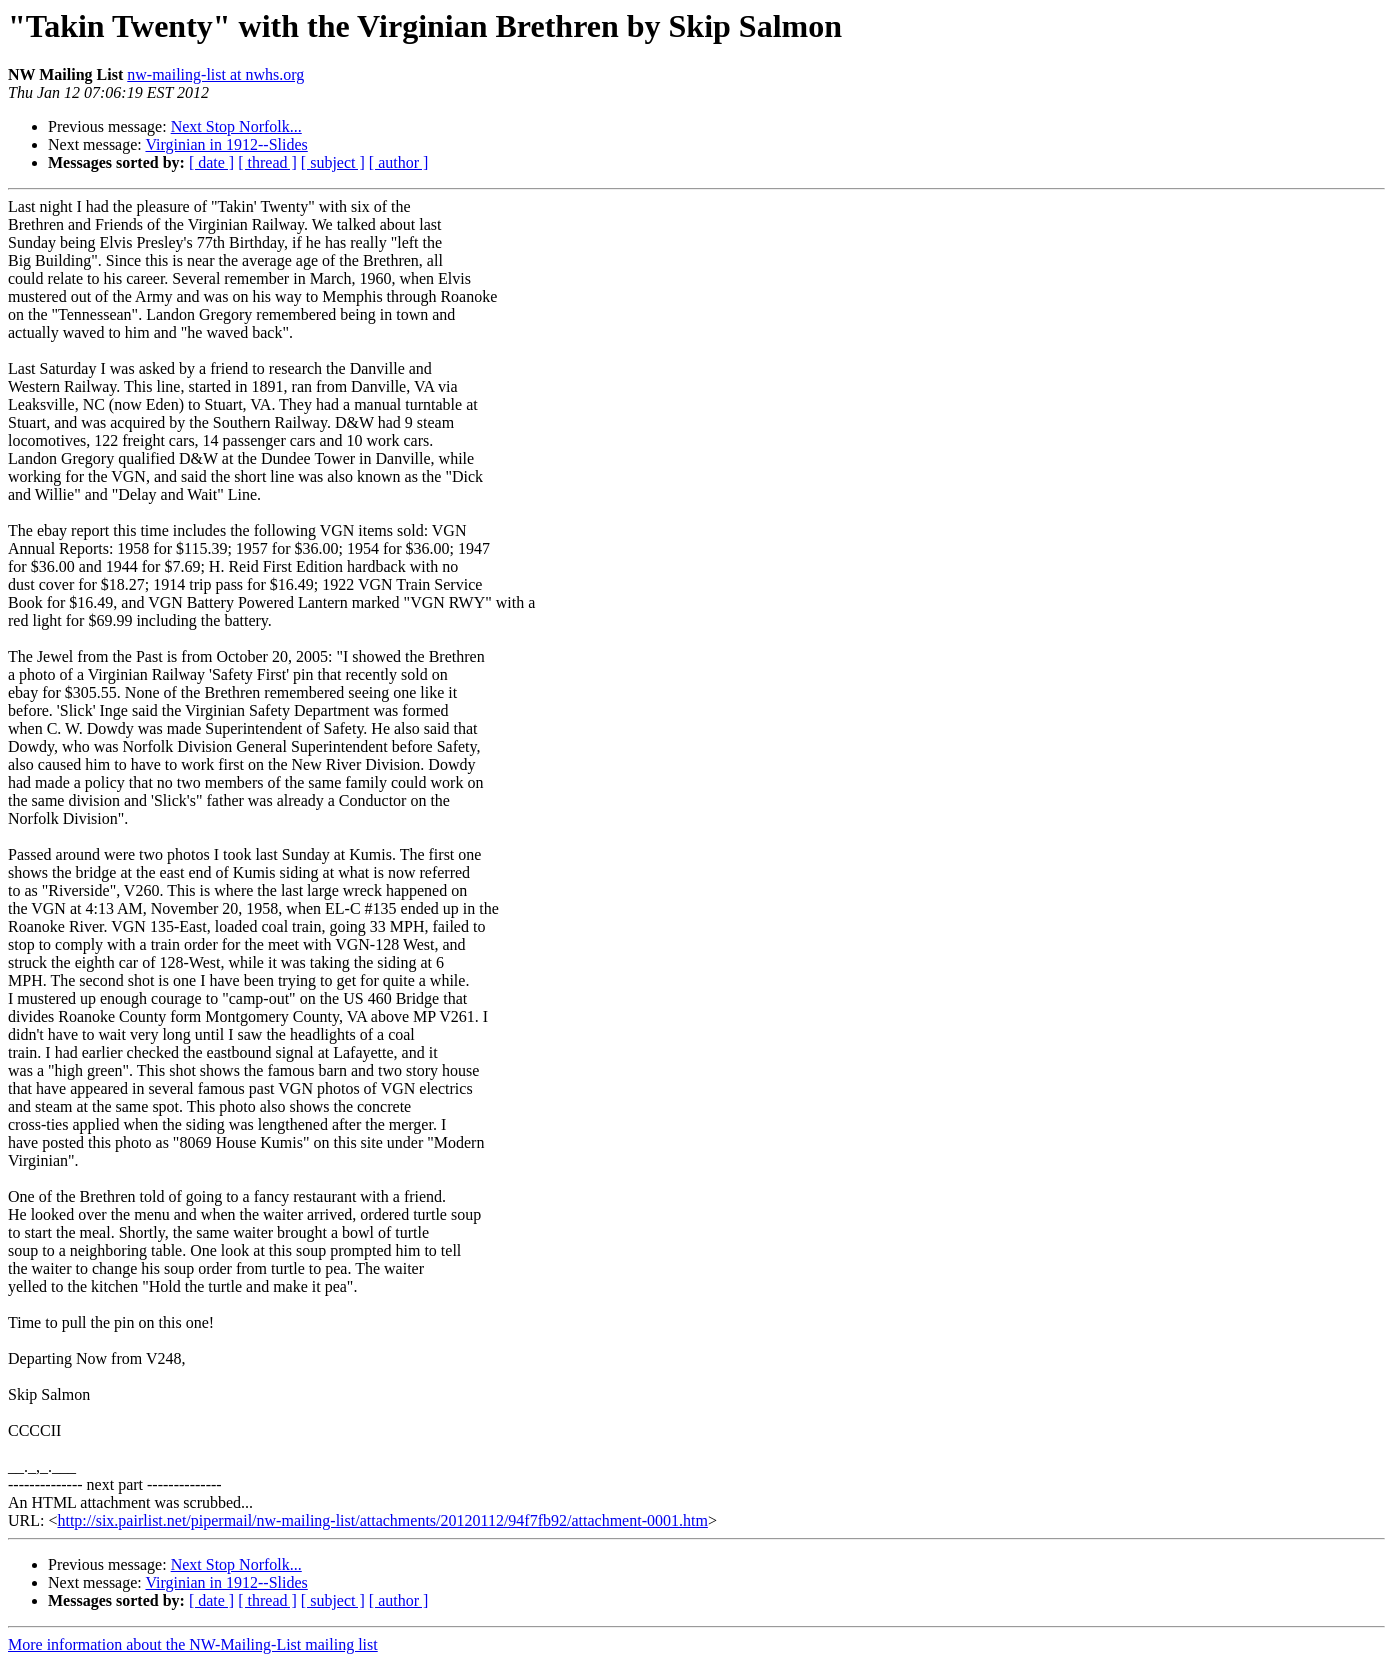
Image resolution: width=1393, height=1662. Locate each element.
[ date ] (211, 162)
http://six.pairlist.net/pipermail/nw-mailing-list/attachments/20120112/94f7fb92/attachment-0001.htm (382, 1520)
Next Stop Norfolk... (236, 126)
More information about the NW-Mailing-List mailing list (193, 1644)
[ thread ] (267, 162)
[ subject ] (333, 162)
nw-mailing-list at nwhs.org (215, 74)
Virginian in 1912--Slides (226, 144)
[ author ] (399, 162)
